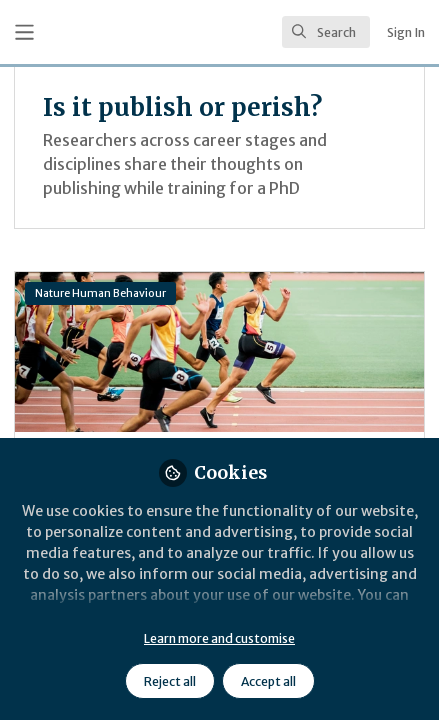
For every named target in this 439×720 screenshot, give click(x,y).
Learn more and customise (219, 638)
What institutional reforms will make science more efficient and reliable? (219, 352)
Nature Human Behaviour (100, 293)
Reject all (170, 681)
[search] (326, 32)
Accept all (268, 681)
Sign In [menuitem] (406, 32)
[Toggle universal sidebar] (24, 32)
